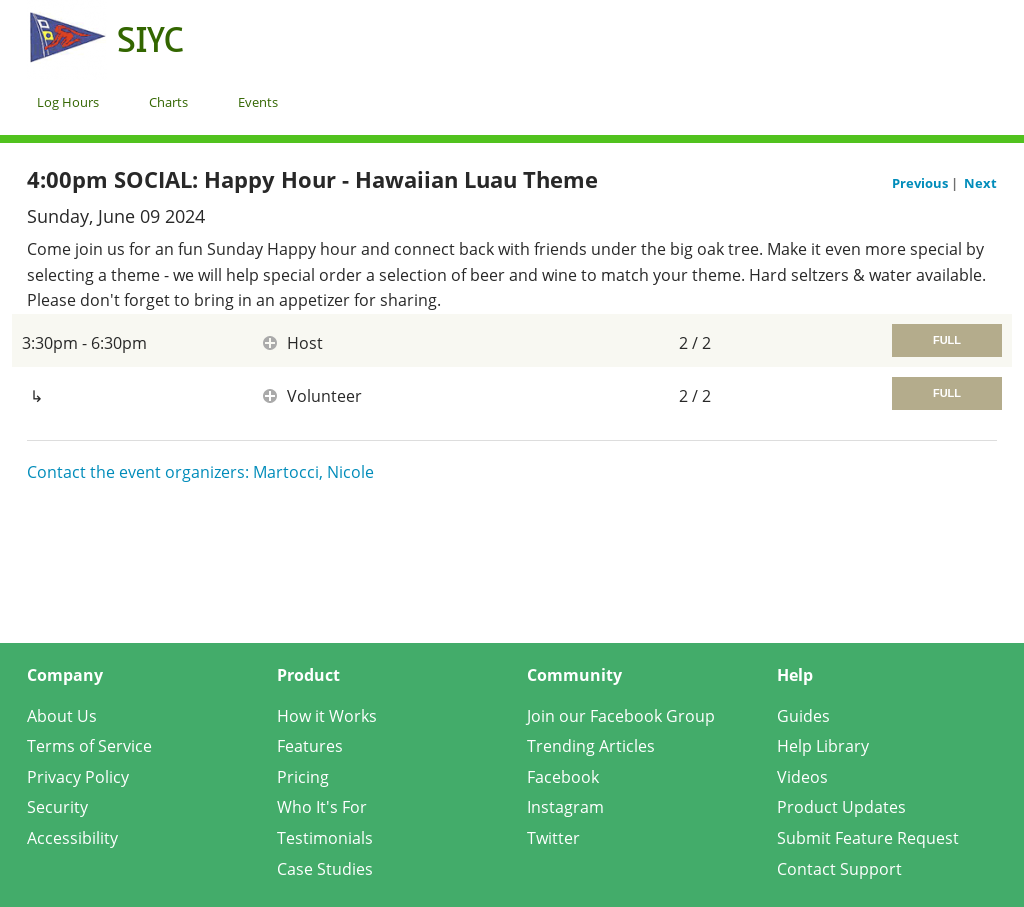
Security (57, 807)
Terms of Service (89, 746)
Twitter (553, 838)
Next (980, 183)
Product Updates (841, 807)
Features (310, 746)
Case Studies (325, 869)
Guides (803, 716)
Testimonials (325, 838)
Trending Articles (591, 746)
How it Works (327, 716)
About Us (62, 716)
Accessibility (72, 838)
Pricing (303, 777)
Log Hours (68, 102)
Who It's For (322, 807)
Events (258, 102)
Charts (168, 102)
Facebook (563, 777)
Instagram (565, 807)
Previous (921, 183)
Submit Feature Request (868, 838)
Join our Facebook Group (621, 716)
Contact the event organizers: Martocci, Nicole (200, 472)
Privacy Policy (78, 777)
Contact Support (839, 869)
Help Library (823, 746)
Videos (802, 777)
